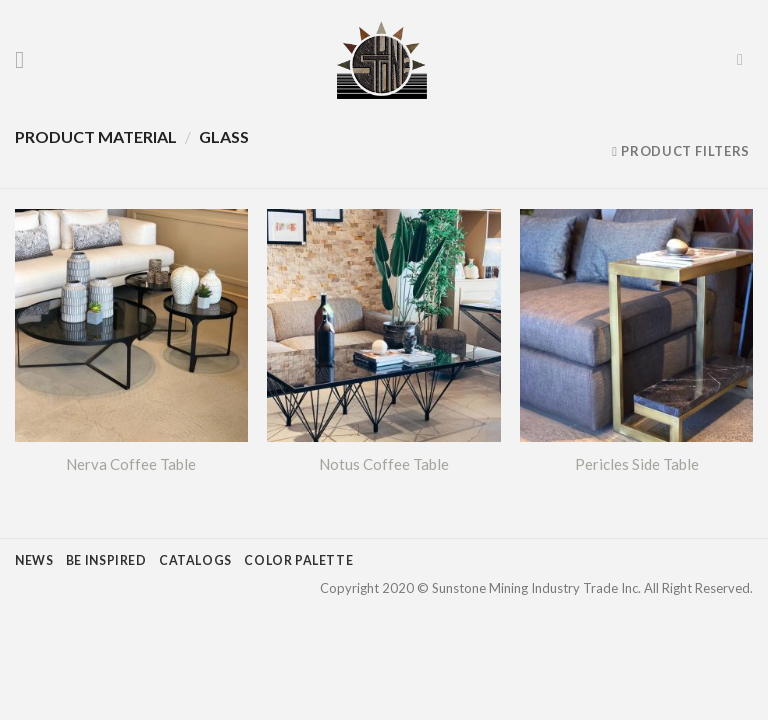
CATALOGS (195, 560)
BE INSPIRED (106, 560)
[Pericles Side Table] (636, 325)
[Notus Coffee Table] (383, 325)
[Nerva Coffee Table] (131, 325)
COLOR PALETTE (298, 560)
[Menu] (27, 59)
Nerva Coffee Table (131, 464)
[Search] (745, 59)
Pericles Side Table (637, 464)
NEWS (34, 560)
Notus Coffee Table (384, 464)
